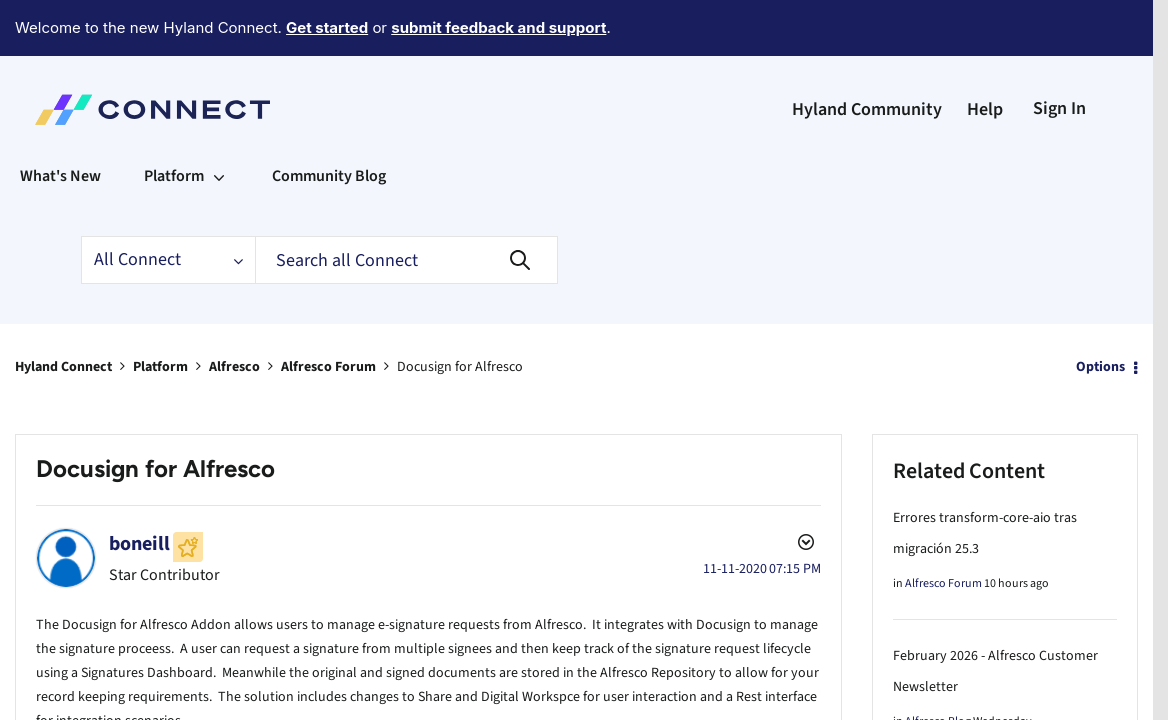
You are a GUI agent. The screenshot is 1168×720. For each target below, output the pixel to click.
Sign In (1059, 53)
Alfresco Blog (938, 666)
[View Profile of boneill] (139, 489)
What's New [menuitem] (60, 121)
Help (985, 54)
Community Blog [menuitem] (329, 121)
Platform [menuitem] (174, 121)
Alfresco (234, 312)
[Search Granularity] (168, 205)
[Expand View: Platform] (219, 121)
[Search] (406, 205)
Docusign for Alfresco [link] (460, 312)
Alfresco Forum (328, 312)
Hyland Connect (63, 312)
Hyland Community (867, 54)
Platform (160, 312)
